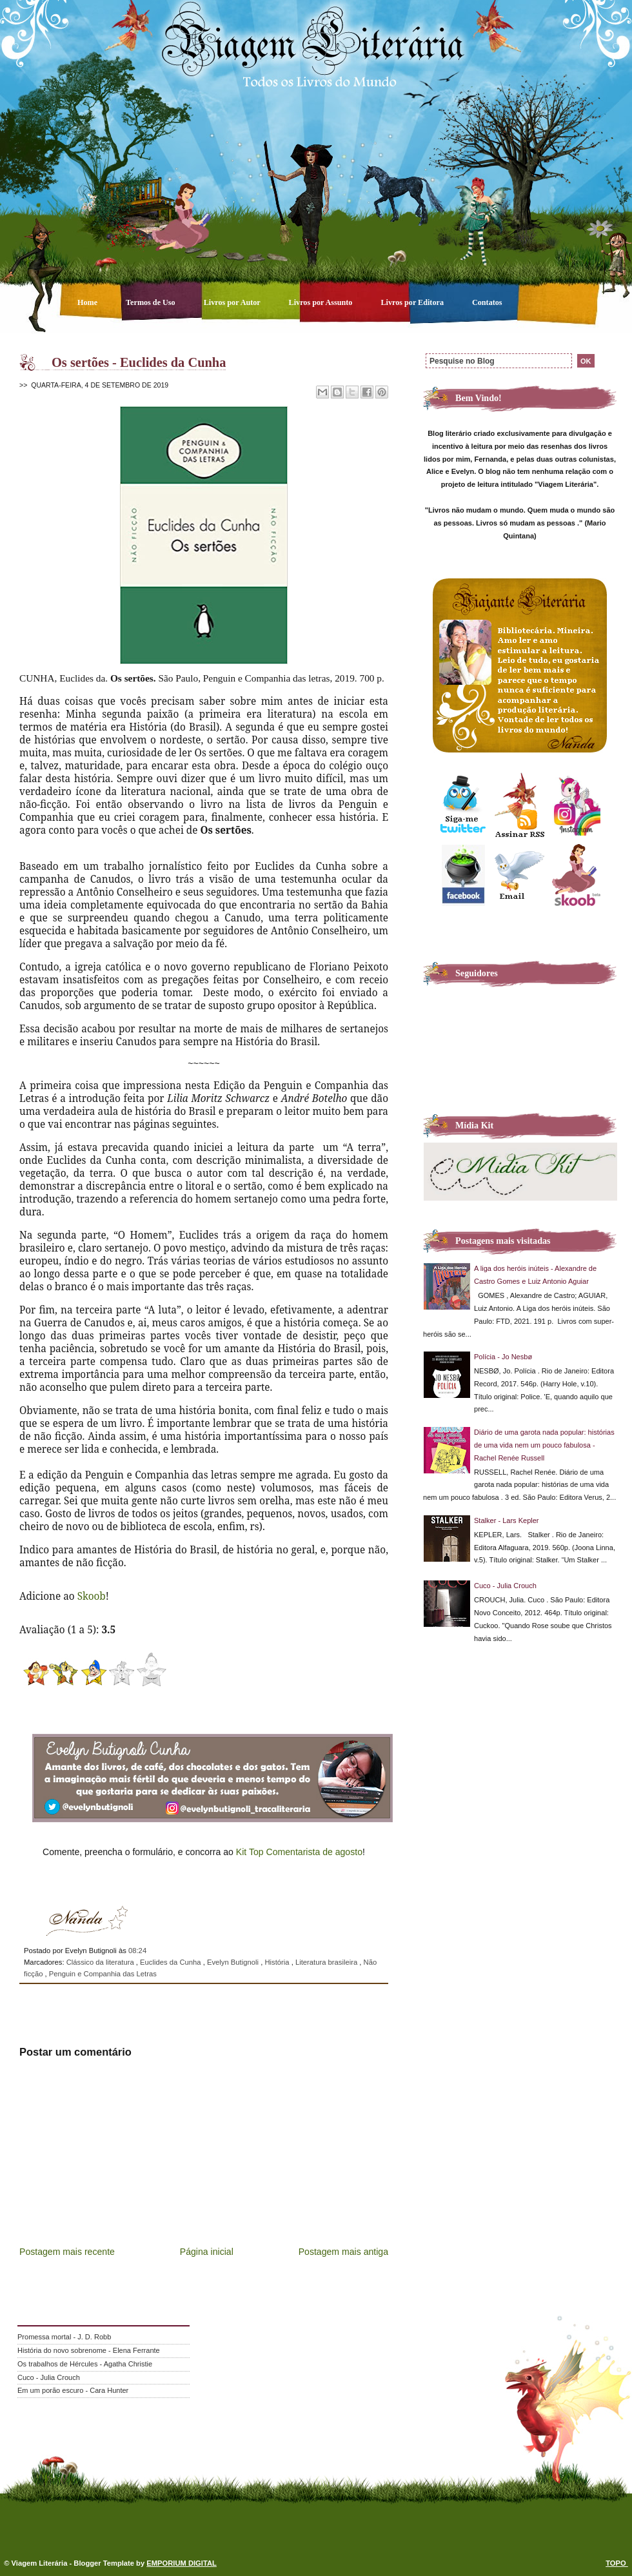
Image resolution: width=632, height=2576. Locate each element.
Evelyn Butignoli (234, 1962)
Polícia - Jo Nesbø (503, 1357)
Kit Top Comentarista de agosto (299, 1852)
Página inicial (206, 2252)
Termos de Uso (151, 302)
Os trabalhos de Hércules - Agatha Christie (84, 2364)
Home (88, 302)
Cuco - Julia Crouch (505, 1585)
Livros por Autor (233, 302)
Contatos (487, 302)
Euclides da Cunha (171, 1962)
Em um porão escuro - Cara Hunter (72, 2390)
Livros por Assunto (322, 302)
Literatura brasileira (327, 1962)
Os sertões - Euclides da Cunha (139, 362)
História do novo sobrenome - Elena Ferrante (88, 2350)
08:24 (137, 1950)
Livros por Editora (413, 302)
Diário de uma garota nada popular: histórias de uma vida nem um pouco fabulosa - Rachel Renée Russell (544, 1445)
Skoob (91, 1595)
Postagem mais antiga (343, 2252)
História (277, 1962)
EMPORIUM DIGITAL (181, 2563)
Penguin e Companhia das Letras (103, 1974)
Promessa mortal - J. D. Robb (64, 2337)
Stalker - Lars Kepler (506, 1520)
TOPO (617, 2563)
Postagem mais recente (67, 2252)
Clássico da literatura (101, 1962)
